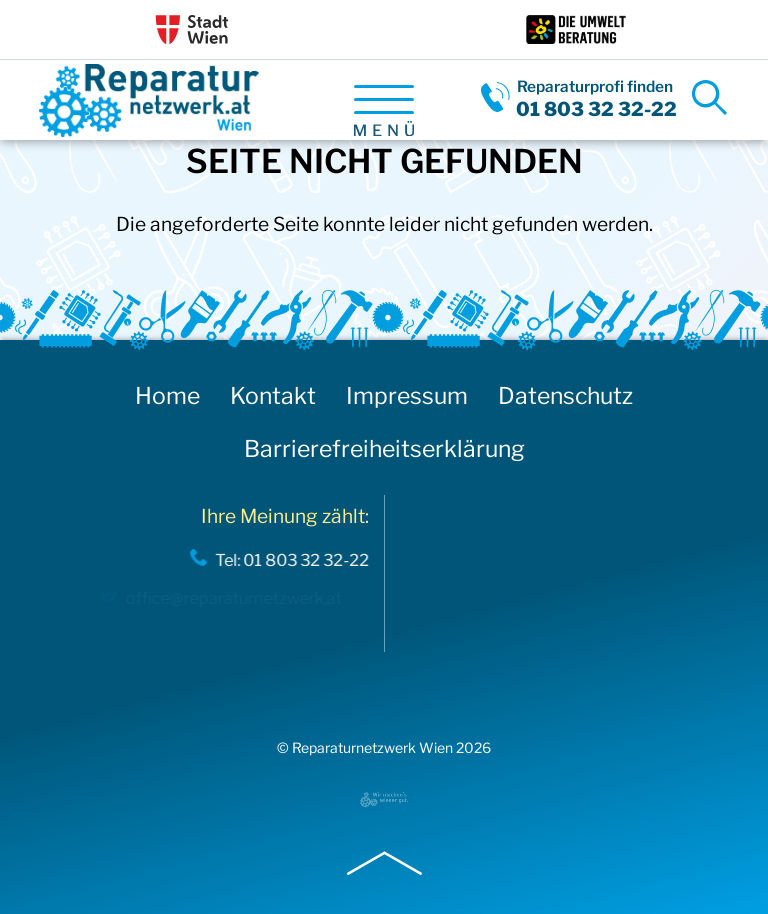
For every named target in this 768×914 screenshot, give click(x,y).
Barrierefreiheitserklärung (384, 449)
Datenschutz (565, 396)
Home (167, 396)
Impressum (407, 396)
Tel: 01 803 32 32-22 (288, 560)
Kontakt (273, 396)
